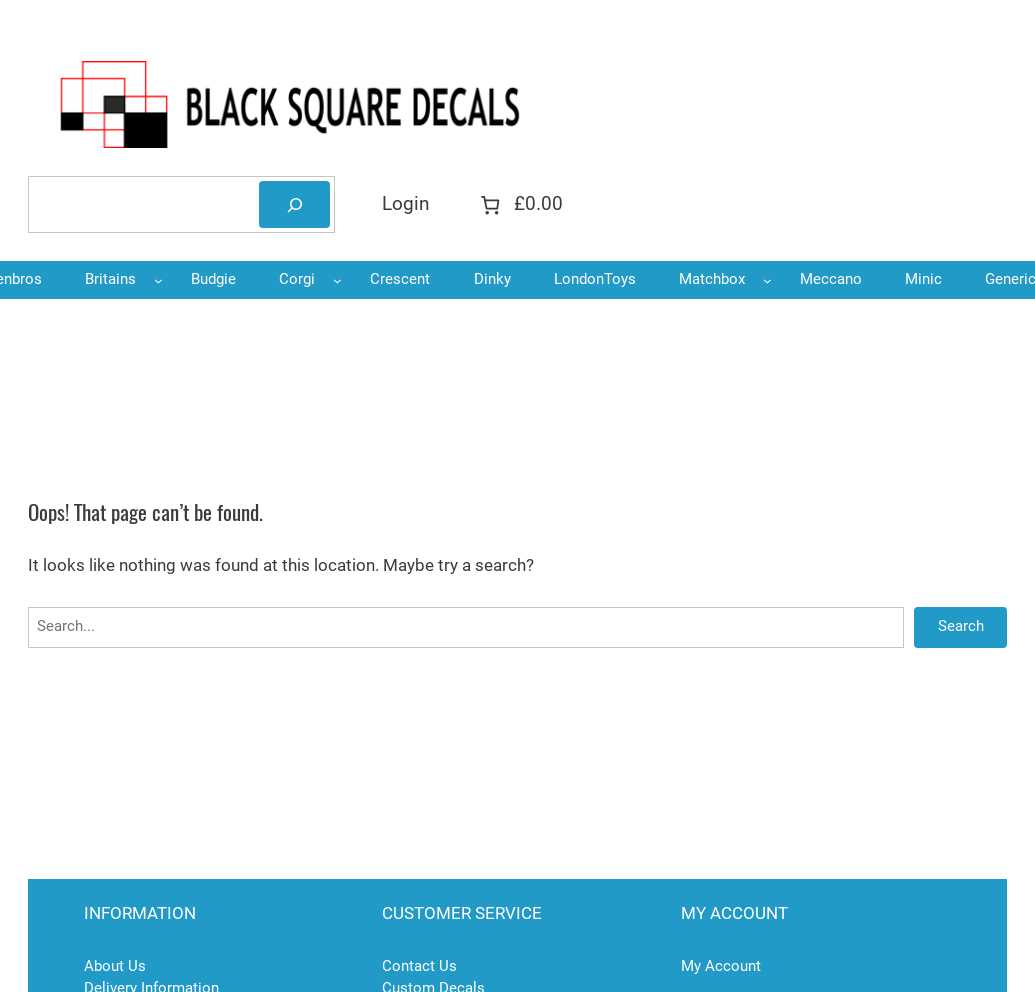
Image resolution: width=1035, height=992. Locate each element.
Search (961, 626)
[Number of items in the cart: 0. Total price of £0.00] (519, 204)
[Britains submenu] (158, 280)
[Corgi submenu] (337, 280)
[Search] (294, 204)
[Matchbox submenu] (767, 280)
